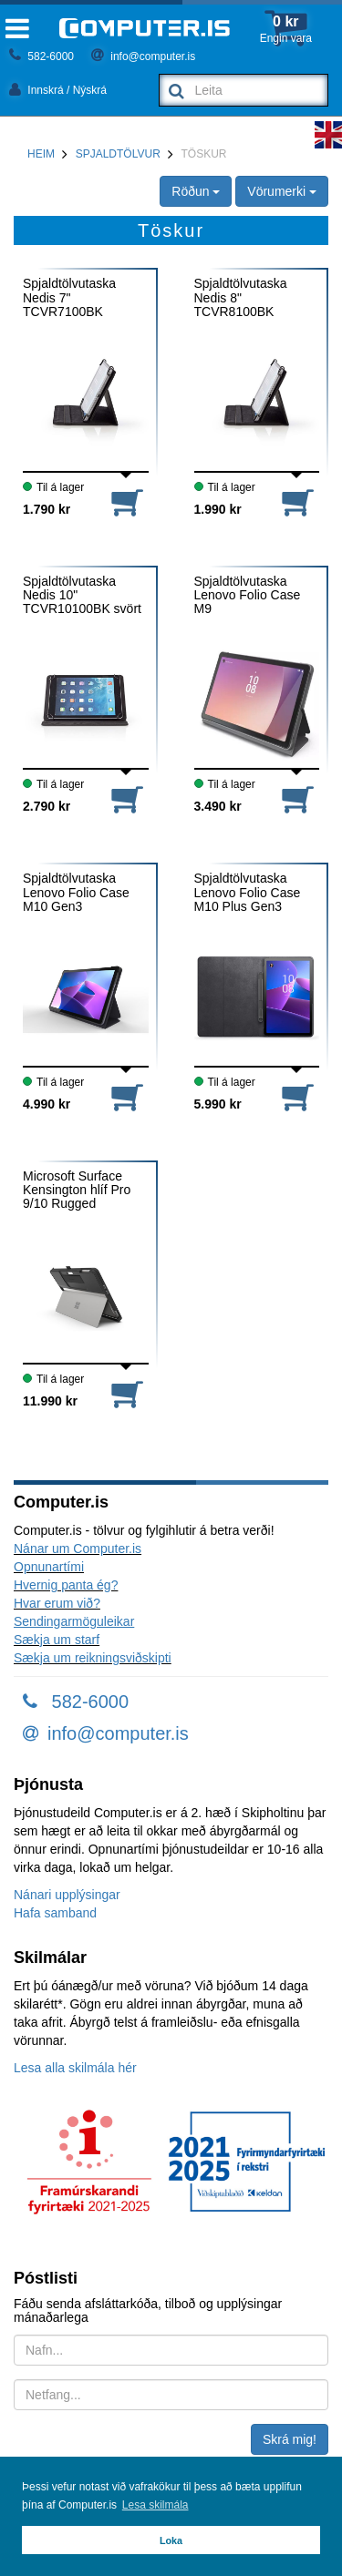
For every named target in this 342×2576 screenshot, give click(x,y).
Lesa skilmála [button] (155, 2505)
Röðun (195, 191)
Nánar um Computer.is (77, 1548)
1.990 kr (218, 509)
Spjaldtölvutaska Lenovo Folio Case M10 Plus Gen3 (247, 893)
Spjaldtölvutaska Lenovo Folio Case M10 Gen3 (76, 893)
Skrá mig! (289, 2439)
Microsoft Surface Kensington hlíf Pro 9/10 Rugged (76, 1190)
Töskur (204, 154)
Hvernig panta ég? (66, 1585)
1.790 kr (46, 509)
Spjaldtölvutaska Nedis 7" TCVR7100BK (69, 298)
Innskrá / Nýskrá (58, 90)
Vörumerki (281, 191)
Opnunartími (49, 1566)
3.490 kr (218, 806)
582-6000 (41, 56)
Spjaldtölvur (118, 154)
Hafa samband (55, 1913)
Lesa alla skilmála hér (75, 2067)
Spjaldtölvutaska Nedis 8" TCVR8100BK (240, 298)
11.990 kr (50, 1401)
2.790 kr (46, 806)
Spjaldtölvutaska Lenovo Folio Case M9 (247, 596)
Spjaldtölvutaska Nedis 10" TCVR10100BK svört (82, 596)
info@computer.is (143, 56)
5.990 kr (218, 1104)
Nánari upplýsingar (67, 1894)
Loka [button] (171, 2540)
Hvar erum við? (57, 1603)
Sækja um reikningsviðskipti (92, 1658)
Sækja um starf (56, 1639)
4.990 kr (46, 1104)
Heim (41, 154)
